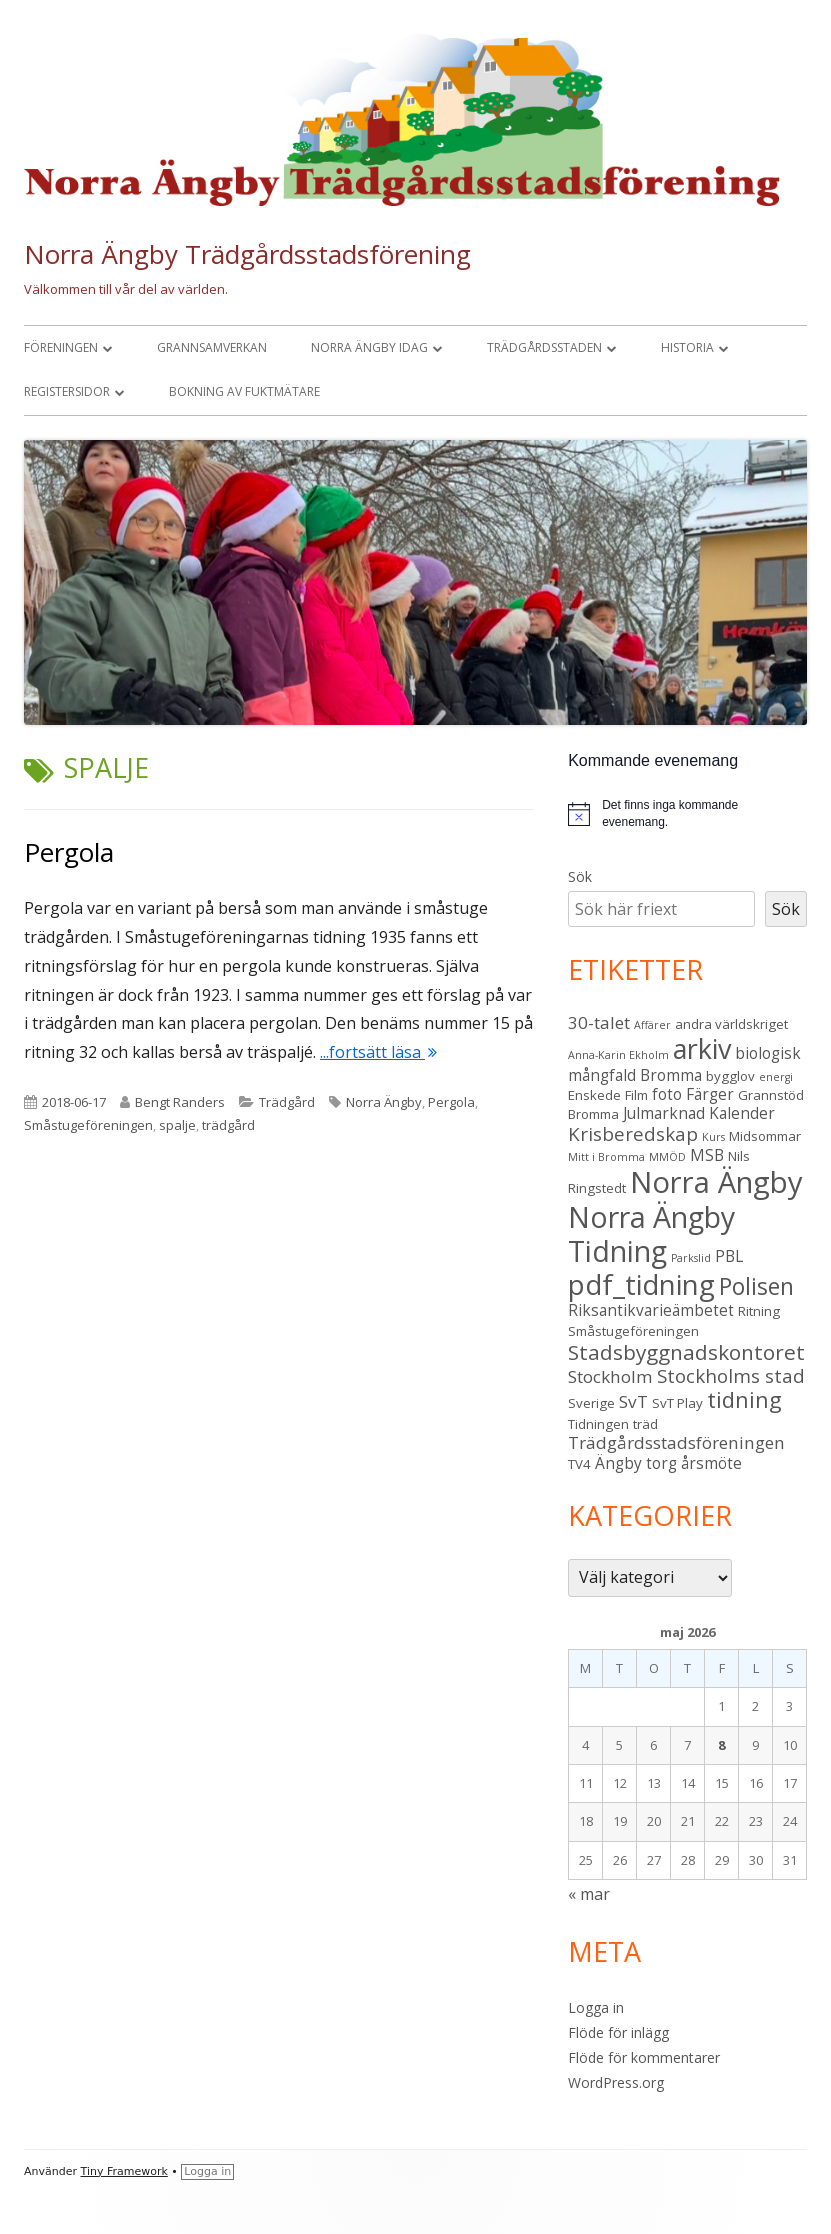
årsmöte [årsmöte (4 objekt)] (711, 1463)
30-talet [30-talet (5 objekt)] (599, 1022)
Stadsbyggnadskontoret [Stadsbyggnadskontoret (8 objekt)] (686, 1352)
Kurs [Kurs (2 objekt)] (713, 1137)
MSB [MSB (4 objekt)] (707, 1155)
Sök (580, 876)
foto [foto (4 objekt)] (667, 1094)
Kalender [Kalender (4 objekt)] (742, 1113)
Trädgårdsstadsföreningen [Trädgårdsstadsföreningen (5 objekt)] (676, 1442)
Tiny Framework (124, 2171)
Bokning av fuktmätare (244, 391)
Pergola (69, 852)
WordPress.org (616, 2082)
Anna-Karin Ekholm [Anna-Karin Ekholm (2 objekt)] (618, 1055)
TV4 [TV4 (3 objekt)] (579, 1464)
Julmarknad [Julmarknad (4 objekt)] (664, 1113)
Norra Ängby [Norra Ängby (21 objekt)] (716, 1182)
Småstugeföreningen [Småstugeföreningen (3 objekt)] (633, 1331)
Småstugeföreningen (88, 1125)
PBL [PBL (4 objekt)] (729, 1256)
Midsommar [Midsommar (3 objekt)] (765, 1136)
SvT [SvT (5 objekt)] (633, 1401)
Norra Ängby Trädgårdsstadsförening (247, 254)
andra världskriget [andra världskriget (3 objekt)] (731, 1024)
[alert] (687, 813)
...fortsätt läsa (378, 1052)
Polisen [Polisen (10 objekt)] (756, 1286)
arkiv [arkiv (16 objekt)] (702, 1048)
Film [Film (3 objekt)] (636, 1095)
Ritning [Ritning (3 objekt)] (759, 1311)
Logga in (596, 2007)
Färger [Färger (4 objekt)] (710, 1094)
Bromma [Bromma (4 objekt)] (671, 1075)
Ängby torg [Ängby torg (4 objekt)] (636, 1463)
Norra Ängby (384, 1102)
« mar (589, 1894)
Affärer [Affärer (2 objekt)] (652, 1025)
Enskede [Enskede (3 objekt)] (594, 1095)
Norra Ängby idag (369, 347)
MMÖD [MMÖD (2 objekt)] (667, 1157)
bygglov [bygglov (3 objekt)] (730, 1076)
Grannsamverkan (212, 347)
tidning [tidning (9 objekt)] (744, 1399)
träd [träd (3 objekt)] (645, 1424)
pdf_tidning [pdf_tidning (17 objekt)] (641, 1284)
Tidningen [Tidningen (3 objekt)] (598, 1424)
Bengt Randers (180, 1102)
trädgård (228, 1125)
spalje (177, 1125)
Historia (687, 347)
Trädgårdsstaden (544, 347)
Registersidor (67, 391)
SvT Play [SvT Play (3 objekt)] (677, 1403)
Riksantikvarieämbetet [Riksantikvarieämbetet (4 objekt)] (651, 1310)
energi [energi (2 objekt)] (776, 1077)
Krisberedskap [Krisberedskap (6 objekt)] (633, 1133)
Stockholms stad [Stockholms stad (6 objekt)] (731, 1375)
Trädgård (287, 1102)
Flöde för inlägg (618, 2032)
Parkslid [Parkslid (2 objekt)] (691, 1258)
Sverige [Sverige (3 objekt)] (591, 1403)
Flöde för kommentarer (644, 2057)
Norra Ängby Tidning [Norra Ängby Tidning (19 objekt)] (651, 1234)
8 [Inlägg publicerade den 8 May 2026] (721, 1745)
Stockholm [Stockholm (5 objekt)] (610, 1376)
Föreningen (61, 347)
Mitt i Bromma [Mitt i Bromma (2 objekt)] (606, 1157)
